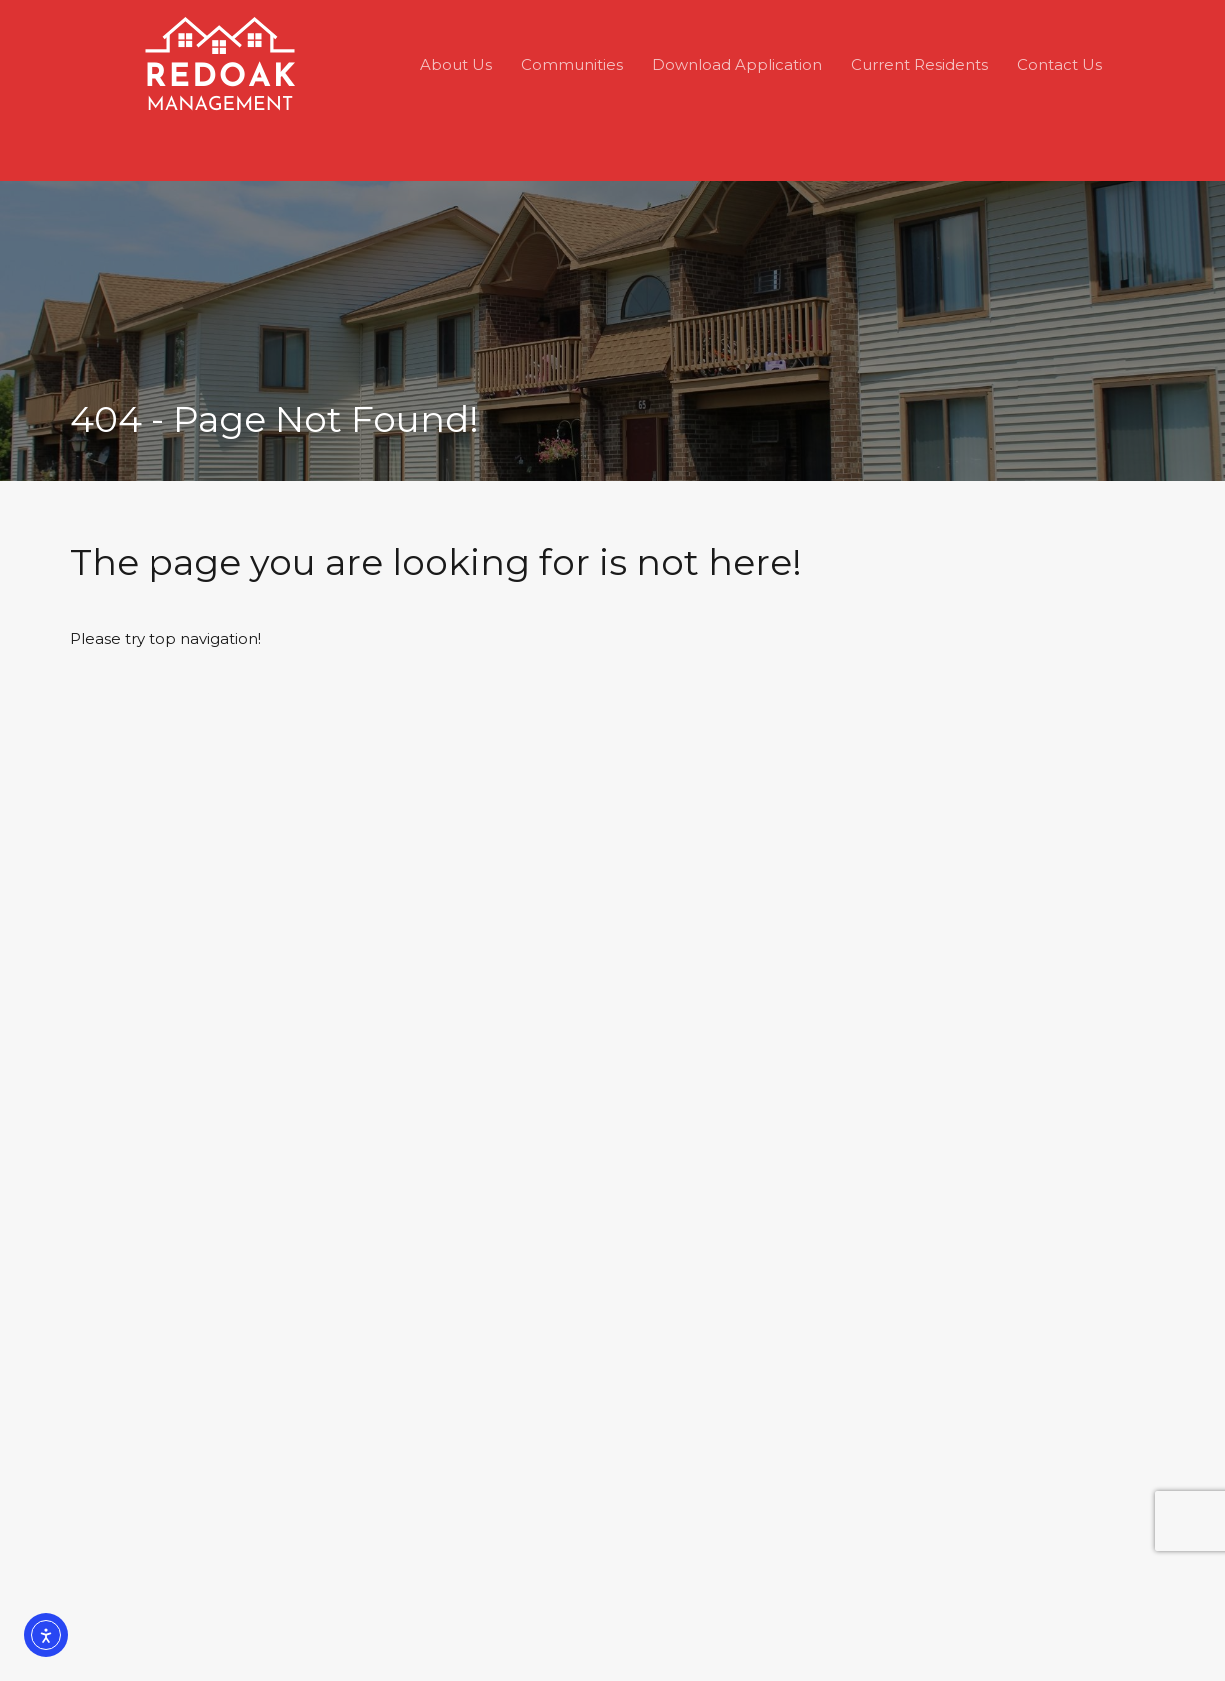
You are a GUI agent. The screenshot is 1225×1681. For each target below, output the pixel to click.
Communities (572, 64)
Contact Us (1059, 64)
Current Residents (919, 64)
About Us (456, 64)
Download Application (737, 64)
